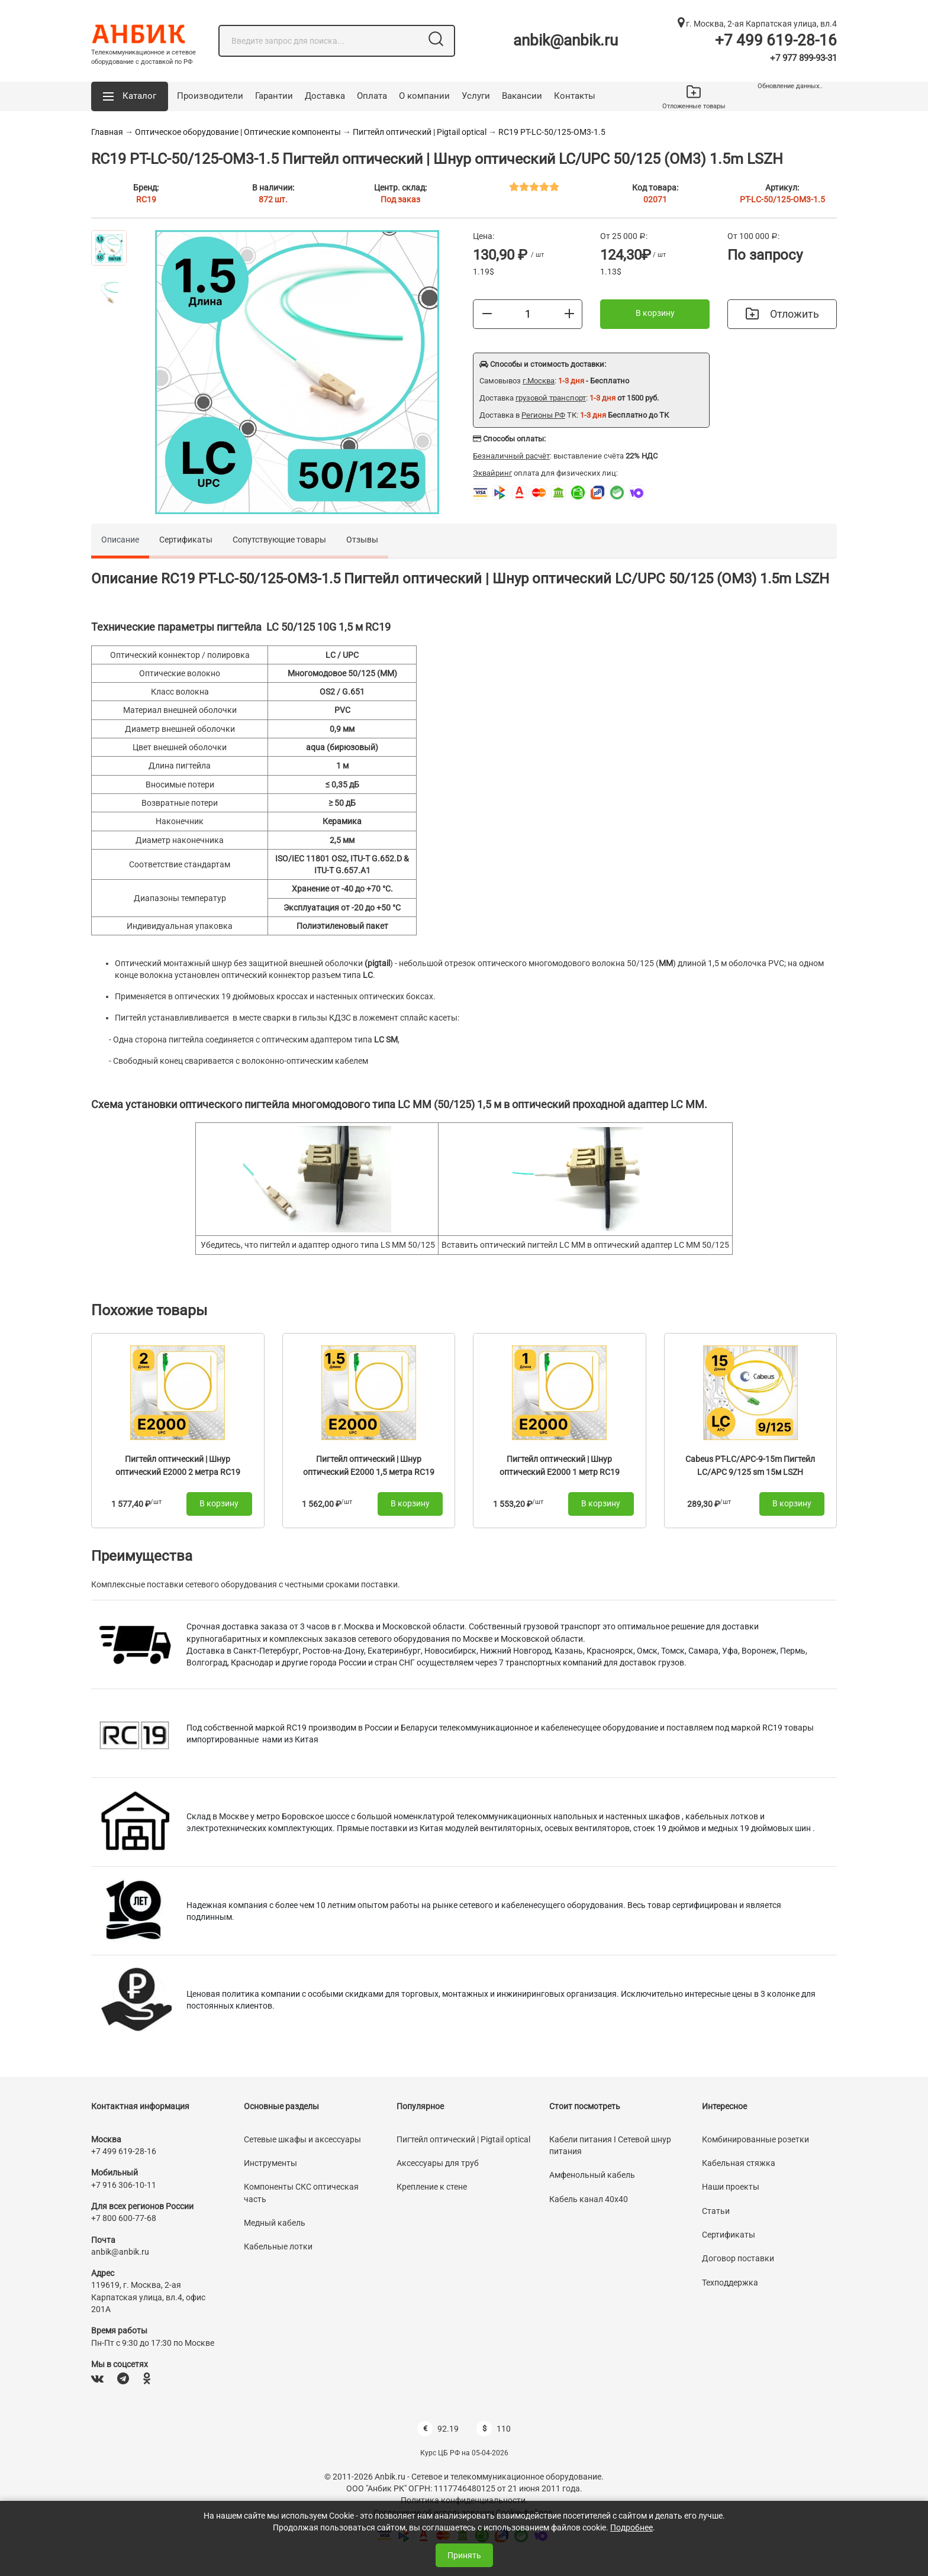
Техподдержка (730, 2282)
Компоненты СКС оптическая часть (301, 2192)
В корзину (655, 313)
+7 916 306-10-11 (123, 2185)
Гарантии (274, 96)
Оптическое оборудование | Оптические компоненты (238, 132)
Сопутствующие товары (279, 539)
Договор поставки (738, 2258)
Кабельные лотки (278, 2246)
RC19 (146, 199)
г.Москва (539, 380)
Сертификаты (185, 539)
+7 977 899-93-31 (803, 58)
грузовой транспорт (550, 397)
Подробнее (631, 2527)
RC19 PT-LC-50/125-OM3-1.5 (551, 132)
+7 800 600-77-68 (123, 2218)
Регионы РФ (543, 415)
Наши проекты (730, 2186)
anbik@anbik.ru (565, 40)
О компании (424, 96)
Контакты (574, 96)
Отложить (782, 314)
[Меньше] (487, 313)
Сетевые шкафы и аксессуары (302, 2139)
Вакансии (522, 96)
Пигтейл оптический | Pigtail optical (419, 132)
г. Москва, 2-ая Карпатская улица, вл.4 (757, 23)
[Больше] (569, 313)
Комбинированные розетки (755, 2139)
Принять (464, 2555)
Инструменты (270, 2163)
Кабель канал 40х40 (588, 2199)
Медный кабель (274, 2223)
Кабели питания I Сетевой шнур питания (610, 2145)
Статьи (716, 2211)
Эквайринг (492, 473)
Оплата (372, 96)
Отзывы (362, 539)
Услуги (476, 96)
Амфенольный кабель (592, 2175)
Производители (210, 96)
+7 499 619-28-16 (776, 40)
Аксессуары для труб (438, 2163)
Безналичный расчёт (511, 455)
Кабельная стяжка (738, 2163)
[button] (129, 96)
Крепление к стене (432, 2186)
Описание (120, 539)
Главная (107, 132)
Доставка (325, 96)
